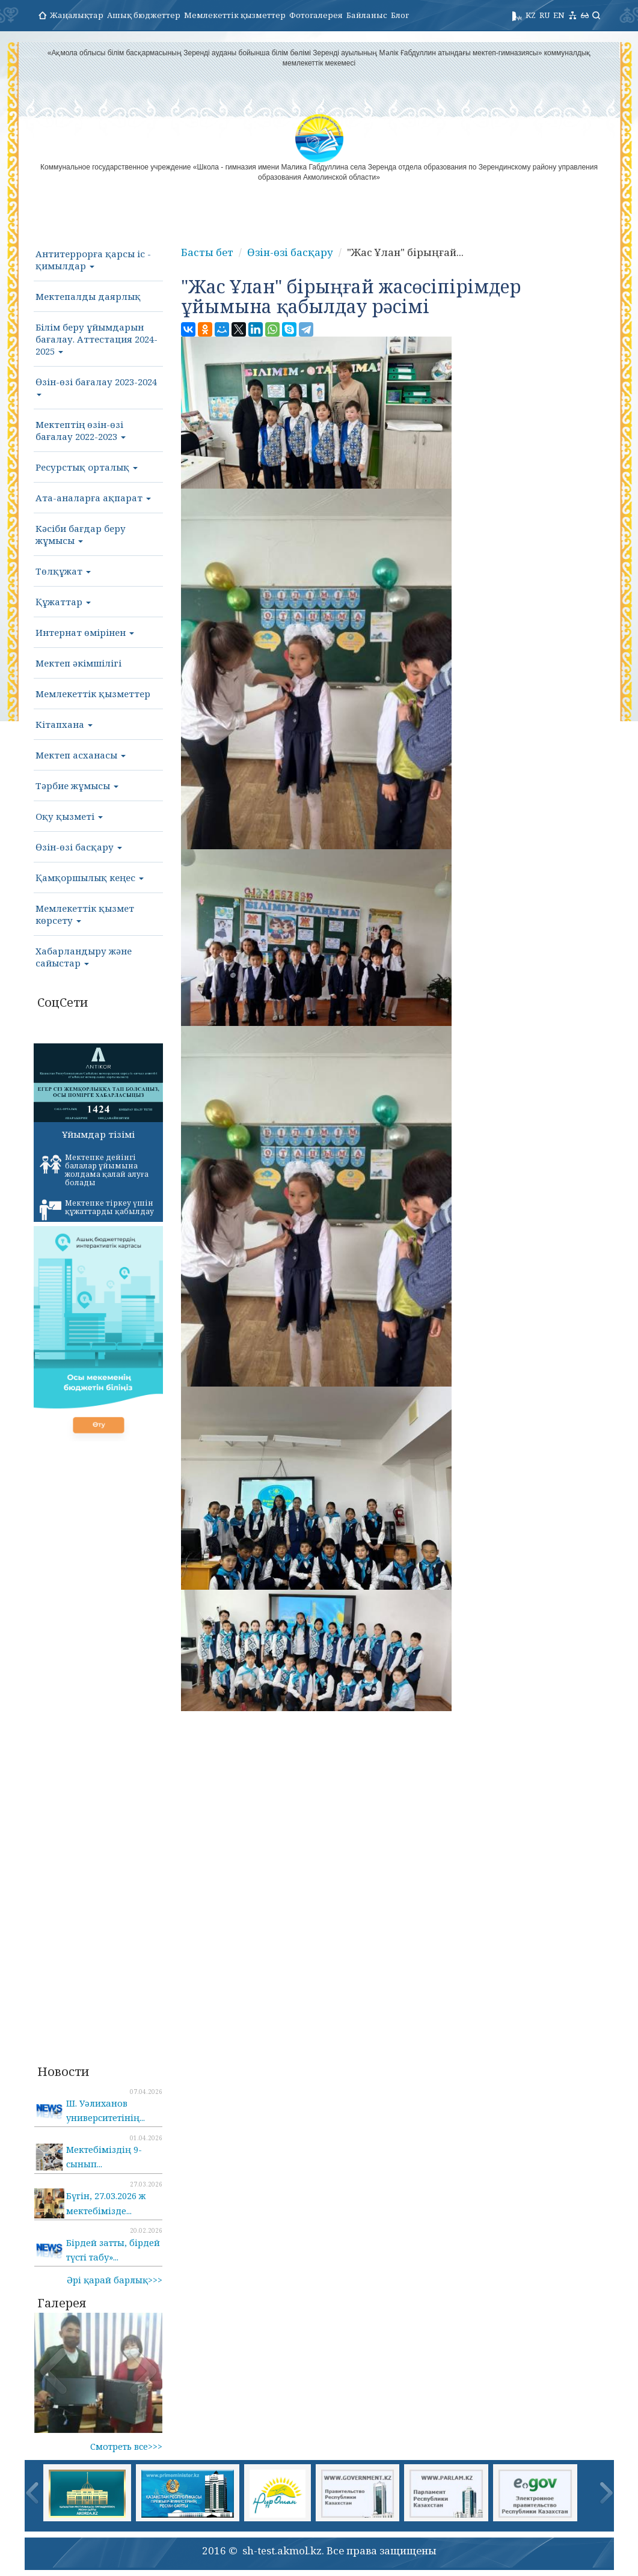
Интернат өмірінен (84, 632)
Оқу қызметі (69, 816)
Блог (400, 15)
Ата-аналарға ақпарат (93, 498)
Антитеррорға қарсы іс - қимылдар (93, 260)
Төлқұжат (63, 571)
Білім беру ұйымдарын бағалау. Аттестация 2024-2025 (96, 339)
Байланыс (366, 15)
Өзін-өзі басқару (78, 847)
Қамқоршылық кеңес (89, 877)
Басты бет (207, 252)
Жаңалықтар (76, 15)
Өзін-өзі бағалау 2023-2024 (96, 386)
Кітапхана (64, 724)
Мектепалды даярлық (88, 296)
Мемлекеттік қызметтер (235, 15)
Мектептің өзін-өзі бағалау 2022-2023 (80, 430)
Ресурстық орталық (86, 467)
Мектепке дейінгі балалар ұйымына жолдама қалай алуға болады (94, 1170)
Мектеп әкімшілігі (78, 663)
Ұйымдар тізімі (98, 1134)
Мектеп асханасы (80, 755)
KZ (531, 15)
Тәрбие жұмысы (76, 786)
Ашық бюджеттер (143, 15)
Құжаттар (63, 602)
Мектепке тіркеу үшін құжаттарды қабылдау (97, 1209)
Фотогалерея (316, 15)
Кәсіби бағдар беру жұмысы (80, 534)
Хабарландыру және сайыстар (83, 957)
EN (559, 15)
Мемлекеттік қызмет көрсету (84, 914)
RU (544, 15)
